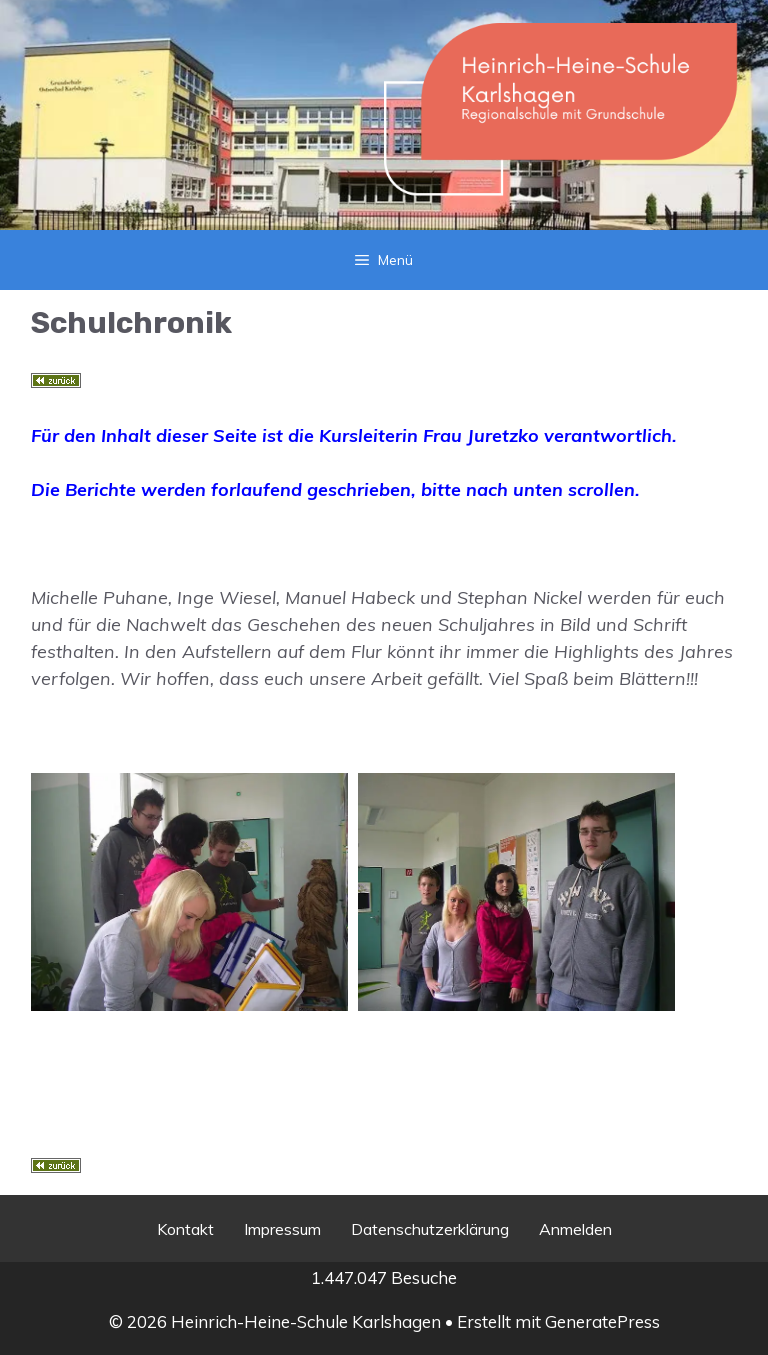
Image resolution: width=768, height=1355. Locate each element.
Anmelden (575, 1229)
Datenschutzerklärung (430, 1229)
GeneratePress (602, 1321)
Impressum (282, 1229)
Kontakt (185, 1229)
